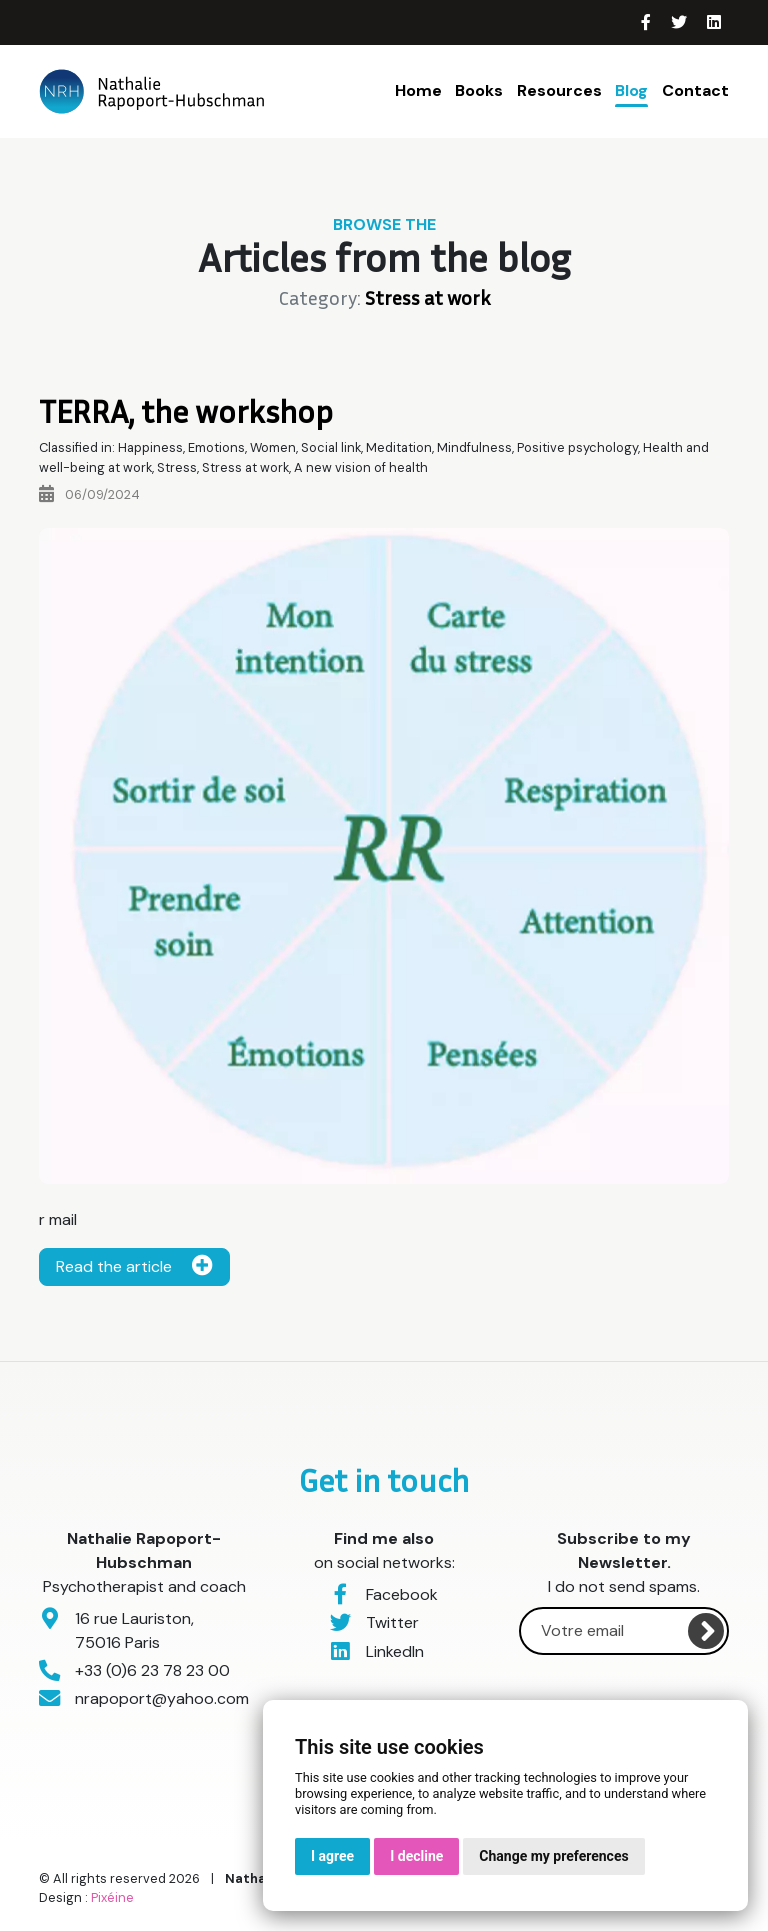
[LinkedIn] (714, 22)
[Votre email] (624, 1631)
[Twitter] (681, 22)
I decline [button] (416, 1856)
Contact (695, 91)
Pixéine (112, 1897)
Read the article (134, 1266)
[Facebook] (648, 22)
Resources (559, 91)
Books (479, 91)
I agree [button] (332, 1856)
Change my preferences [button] (553, 1856)
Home (418, 91)
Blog (631, 91)
